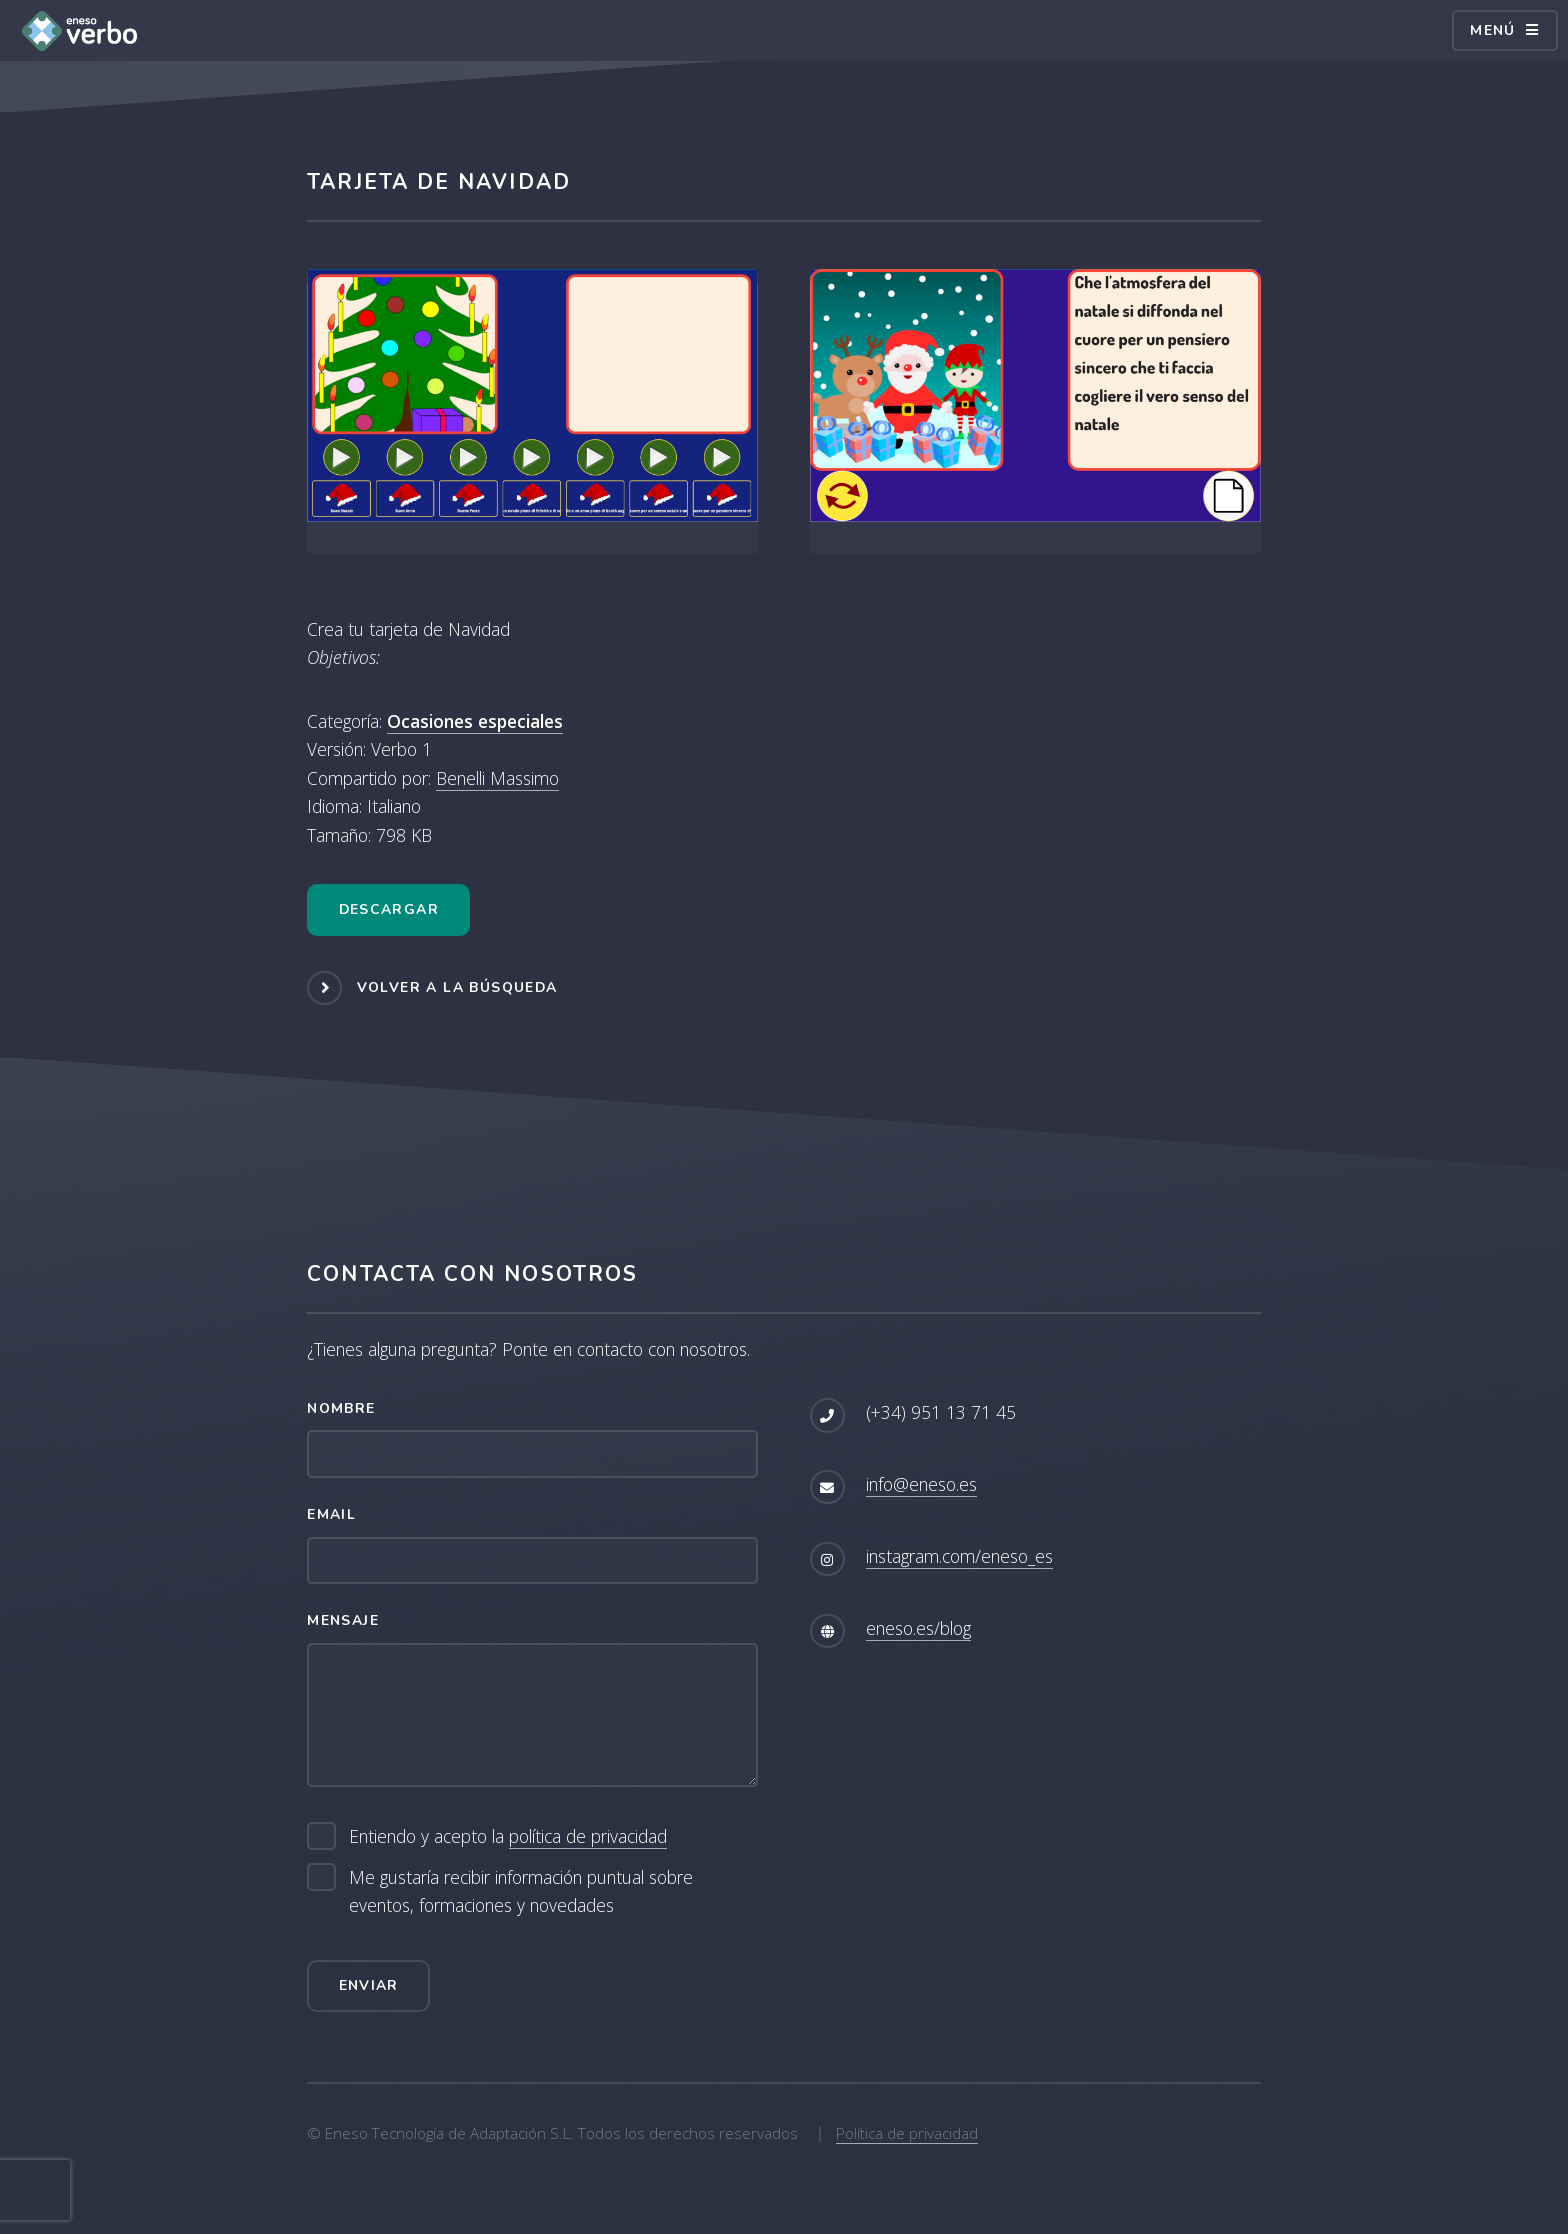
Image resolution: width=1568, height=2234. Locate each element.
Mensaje (343, 1620)
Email (331, 1514)
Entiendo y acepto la (508, 1836)
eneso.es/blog (918, 1628)
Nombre (341, 1408)
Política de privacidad (907, 2133)
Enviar (369, 1985)
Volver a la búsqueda (457, 986)
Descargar (389, 909)
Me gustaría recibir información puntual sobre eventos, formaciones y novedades (521, 1891)
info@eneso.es (921, 1484)
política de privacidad (588, 1836)
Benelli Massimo (497, 778)
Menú (1493, 30)
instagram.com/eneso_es (959, 1556)
